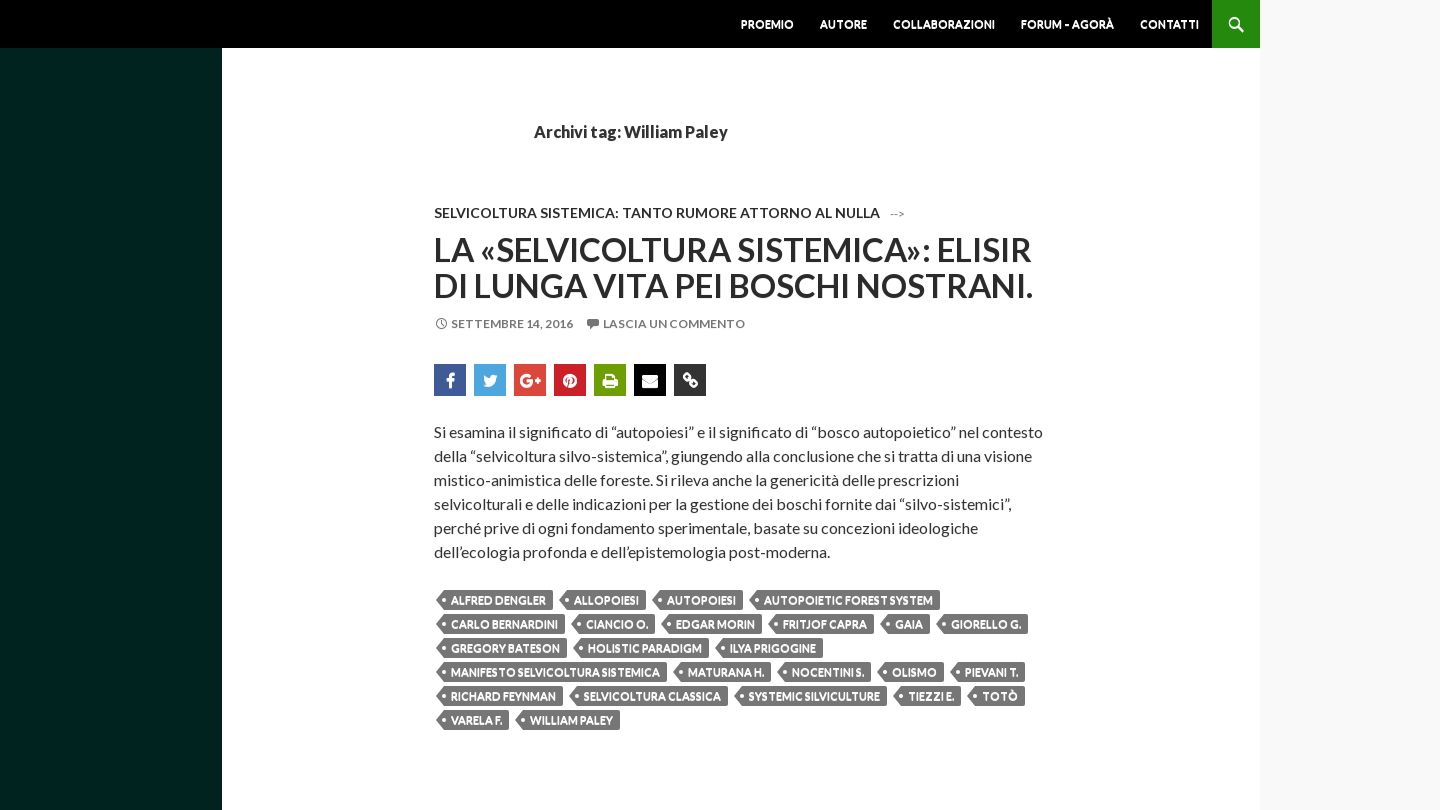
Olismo (914, 671)
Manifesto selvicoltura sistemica (555, 671)
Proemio (767, 23)
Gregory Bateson (505, 647)
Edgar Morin (715, 623)
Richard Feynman (503, 695)
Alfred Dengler (498, 599)
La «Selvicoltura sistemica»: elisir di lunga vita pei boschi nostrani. (733, 267)
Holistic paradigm (645, 647)
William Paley (571, 719)
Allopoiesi (606, 599)
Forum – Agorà (1067, 23)
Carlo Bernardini (504, 623)
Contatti (1169, 23)
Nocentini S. (828, 671)
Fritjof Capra (825, 623)
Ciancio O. (617, 623)
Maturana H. (726, 671)
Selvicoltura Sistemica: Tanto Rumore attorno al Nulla (657, 212)
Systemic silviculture (814, 695)
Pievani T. (991, 671)
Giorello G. (986, 623)
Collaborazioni (944, 23)
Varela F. (476, 719)
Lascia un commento (674, 323)
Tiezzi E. (931, 695)
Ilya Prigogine (773, 647)
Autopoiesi (701, 599)
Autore (843, 23)
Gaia (909, 623)
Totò (1000, 695)
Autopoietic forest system (848, 599)
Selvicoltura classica (652, 695)
